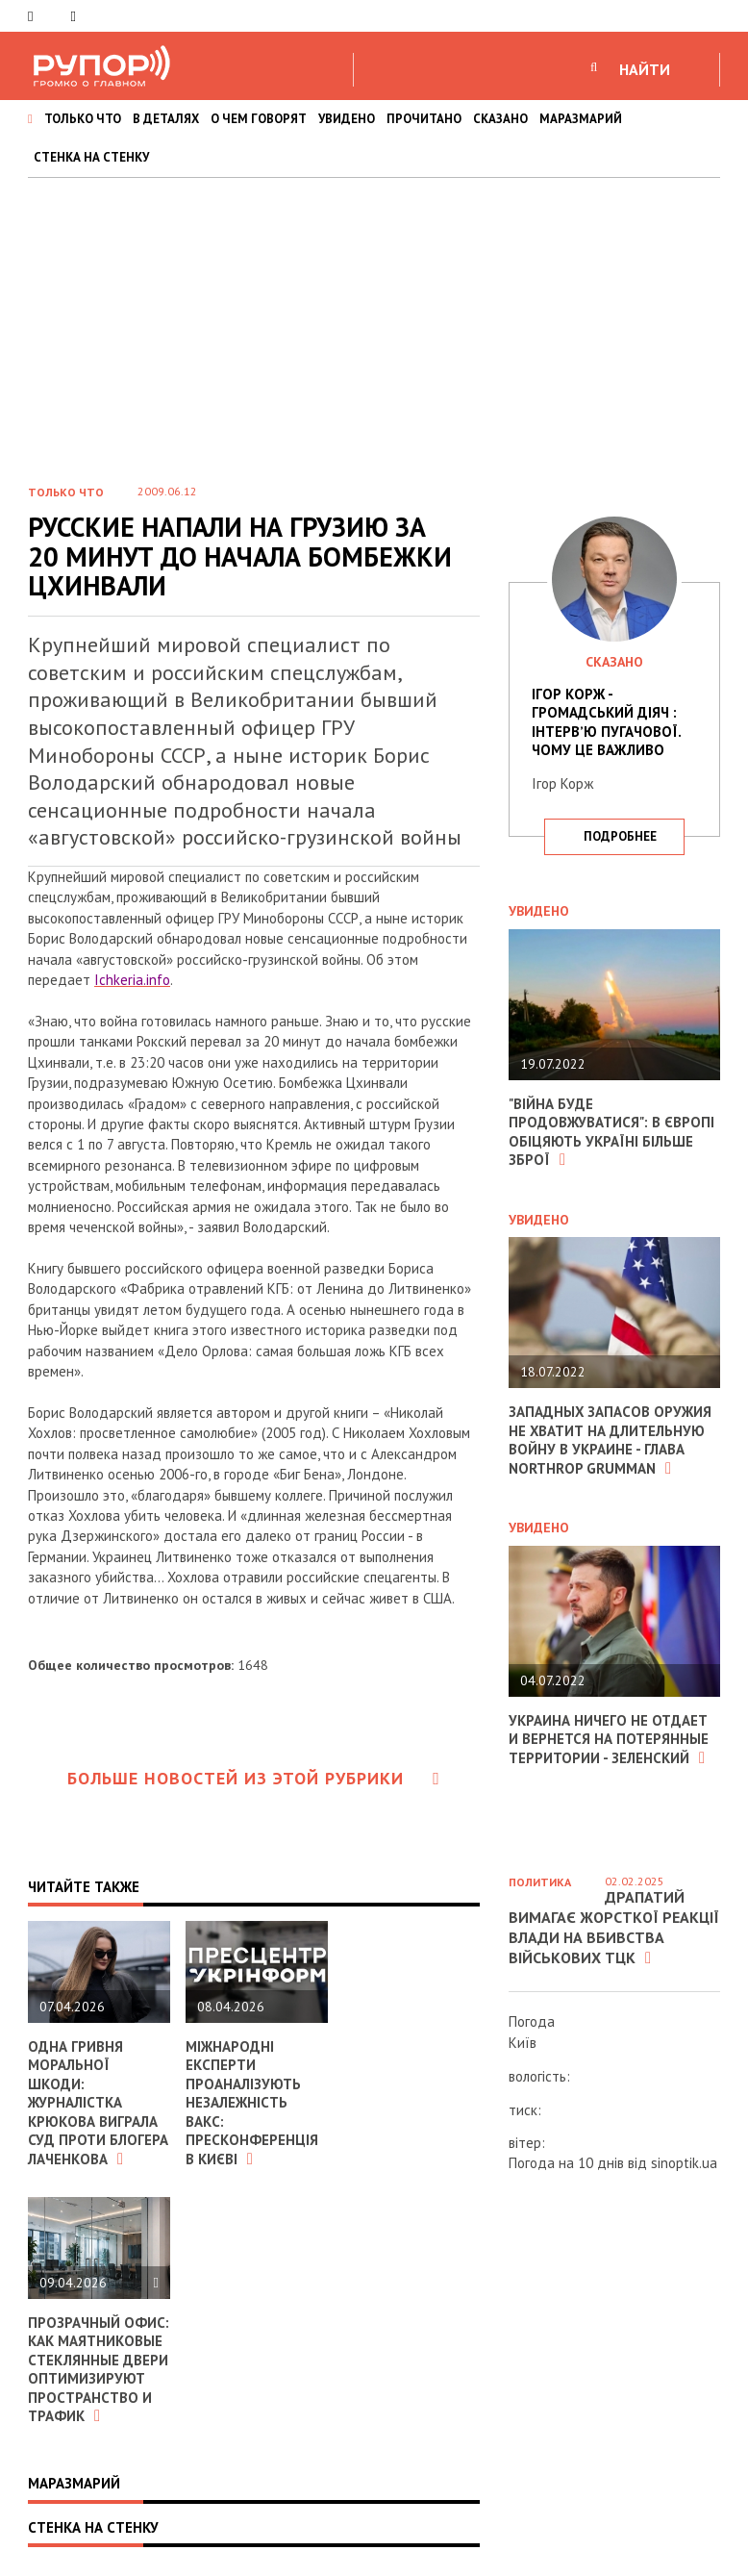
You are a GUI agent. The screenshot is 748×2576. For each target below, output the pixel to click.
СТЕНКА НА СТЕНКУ (91, 157)
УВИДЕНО (346, 119)
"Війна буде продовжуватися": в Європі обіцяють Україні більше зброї (611, 1132)
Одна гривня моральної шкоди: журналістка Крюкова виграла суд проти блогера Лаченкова (98, 2102)
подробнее (620, 836)
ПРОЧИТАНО (423, 119)
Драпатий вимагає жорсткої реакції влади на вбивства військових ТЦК (614, 1926)
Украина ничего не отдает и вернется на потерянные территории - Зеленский (609, 1739)
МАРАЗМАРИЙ (580, 119)
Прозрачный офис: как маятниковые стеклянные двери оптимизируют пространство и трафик (98, 2369)
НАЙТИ (644, 69)
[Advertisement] (374, 322)
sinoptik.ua (684, 2163)
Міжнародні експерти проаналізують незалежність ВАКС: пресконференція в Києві (252, 2102)
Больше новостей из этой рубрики (253, 1778)
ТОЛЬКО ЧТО (82, 119)
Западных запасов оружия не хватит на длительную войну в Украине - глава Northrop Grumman (610, 1439)
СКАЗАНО (500, 119)
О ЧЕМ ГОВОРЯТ (259, 119)
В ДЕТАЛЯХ (166, 119)
